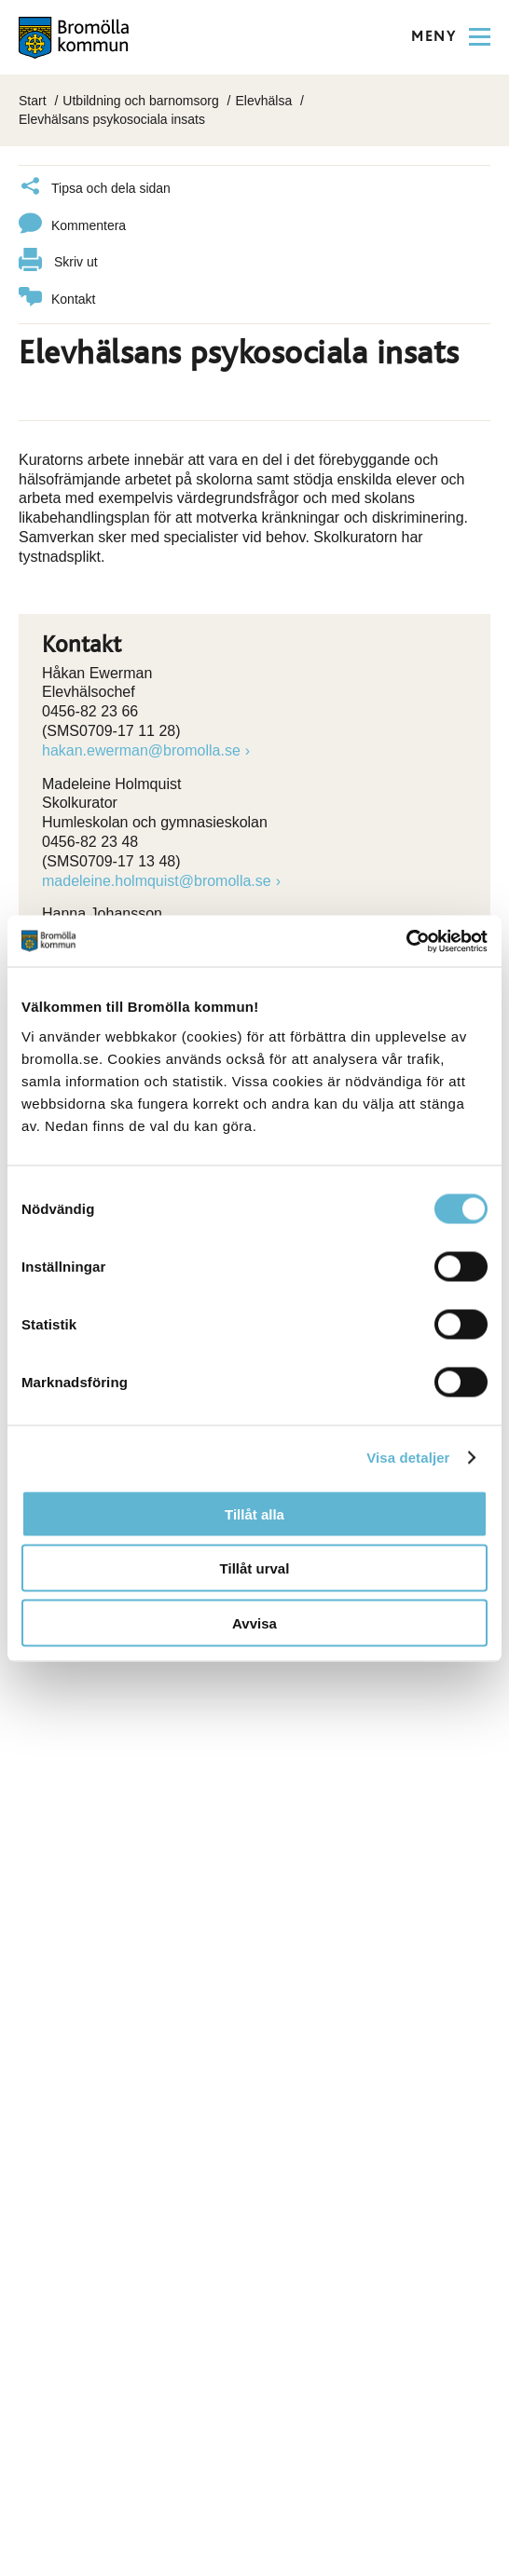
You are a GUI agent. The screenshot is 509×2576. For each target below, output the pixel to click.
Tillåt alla (254, 1513)
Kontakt (57, 299)
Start (33, 100)
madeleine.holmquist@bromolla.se (156, 881)
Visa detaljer (407, 1457)
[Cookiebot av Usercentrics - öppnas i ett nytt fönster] (406, 941)
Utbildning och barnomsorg (140, 100)
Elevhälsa (263, 100)
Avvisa (254, 1622)
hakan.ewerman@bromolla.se (141, 750)
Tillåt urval (255, 1568)
